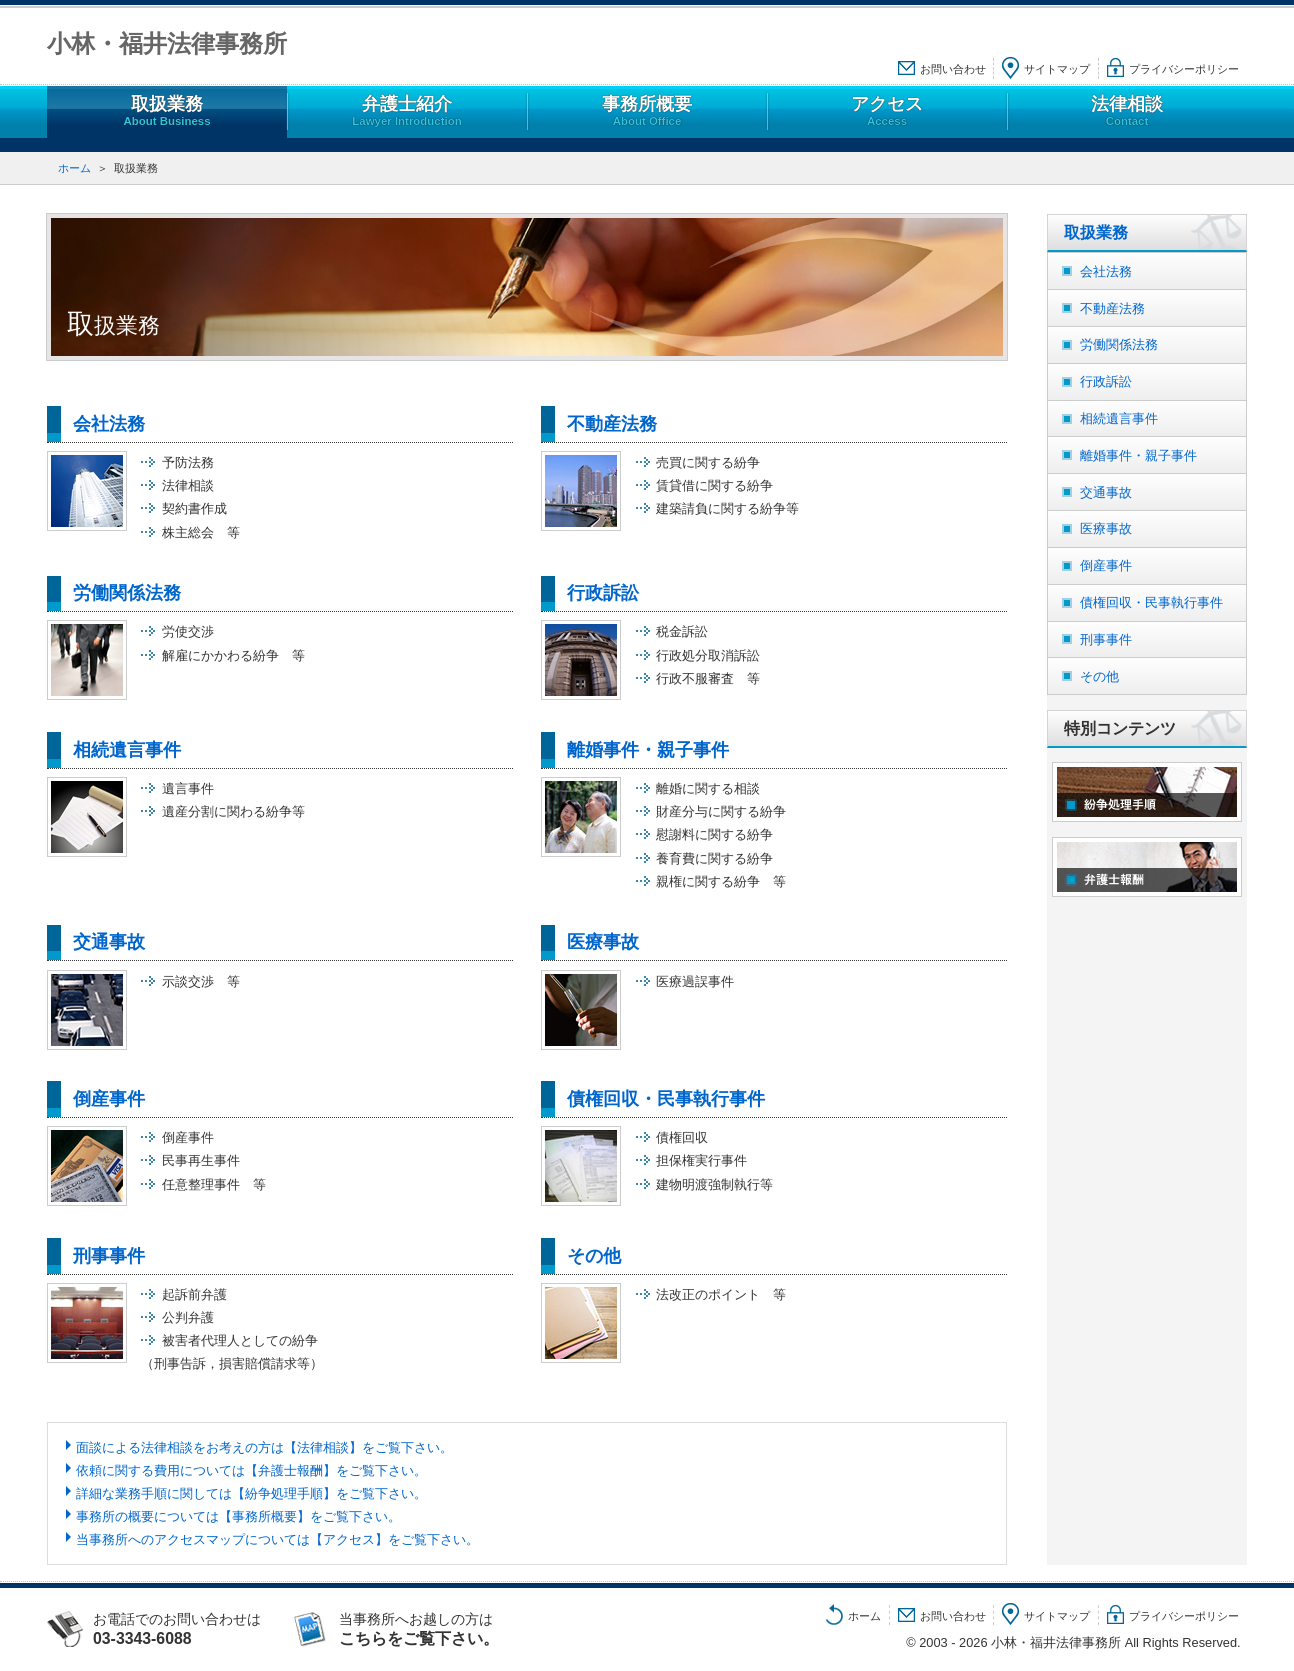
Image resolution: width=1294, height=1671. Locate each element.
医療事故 (603, 942)
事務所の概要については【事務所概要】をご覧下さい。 (238, 1516)
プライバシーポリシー (1184, 69)
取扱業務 (167, 111)
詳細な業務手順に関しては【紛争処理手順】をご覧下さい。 (251, 1493)
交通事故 (109, 942)
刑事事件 (109, 1256)
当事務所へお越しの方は (439, 1629)
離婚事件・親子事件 (648, 750)
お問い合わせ (953, 69)
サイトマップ (1057, 69)
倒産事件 (109, 1099)
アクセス (887, 111)
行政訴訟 (603, 593)
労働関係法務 (127, 593)
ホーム (74, 168)
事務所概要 (647, 111)
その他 (594, 1256)
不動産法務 (612, 424)
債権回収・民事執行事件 (666, 1099)
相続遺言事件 (127, 750)
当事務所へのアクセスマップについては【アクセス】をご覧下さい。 (277, 1539)
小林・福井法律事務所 (167, 43)
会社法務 (109, 424)
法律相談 (1127, 111)
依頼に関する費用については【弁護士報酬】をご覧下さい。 (251, 1470)
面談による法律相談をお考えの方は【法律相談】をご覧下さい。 (264, 1447)
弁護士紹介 (407, 111)
